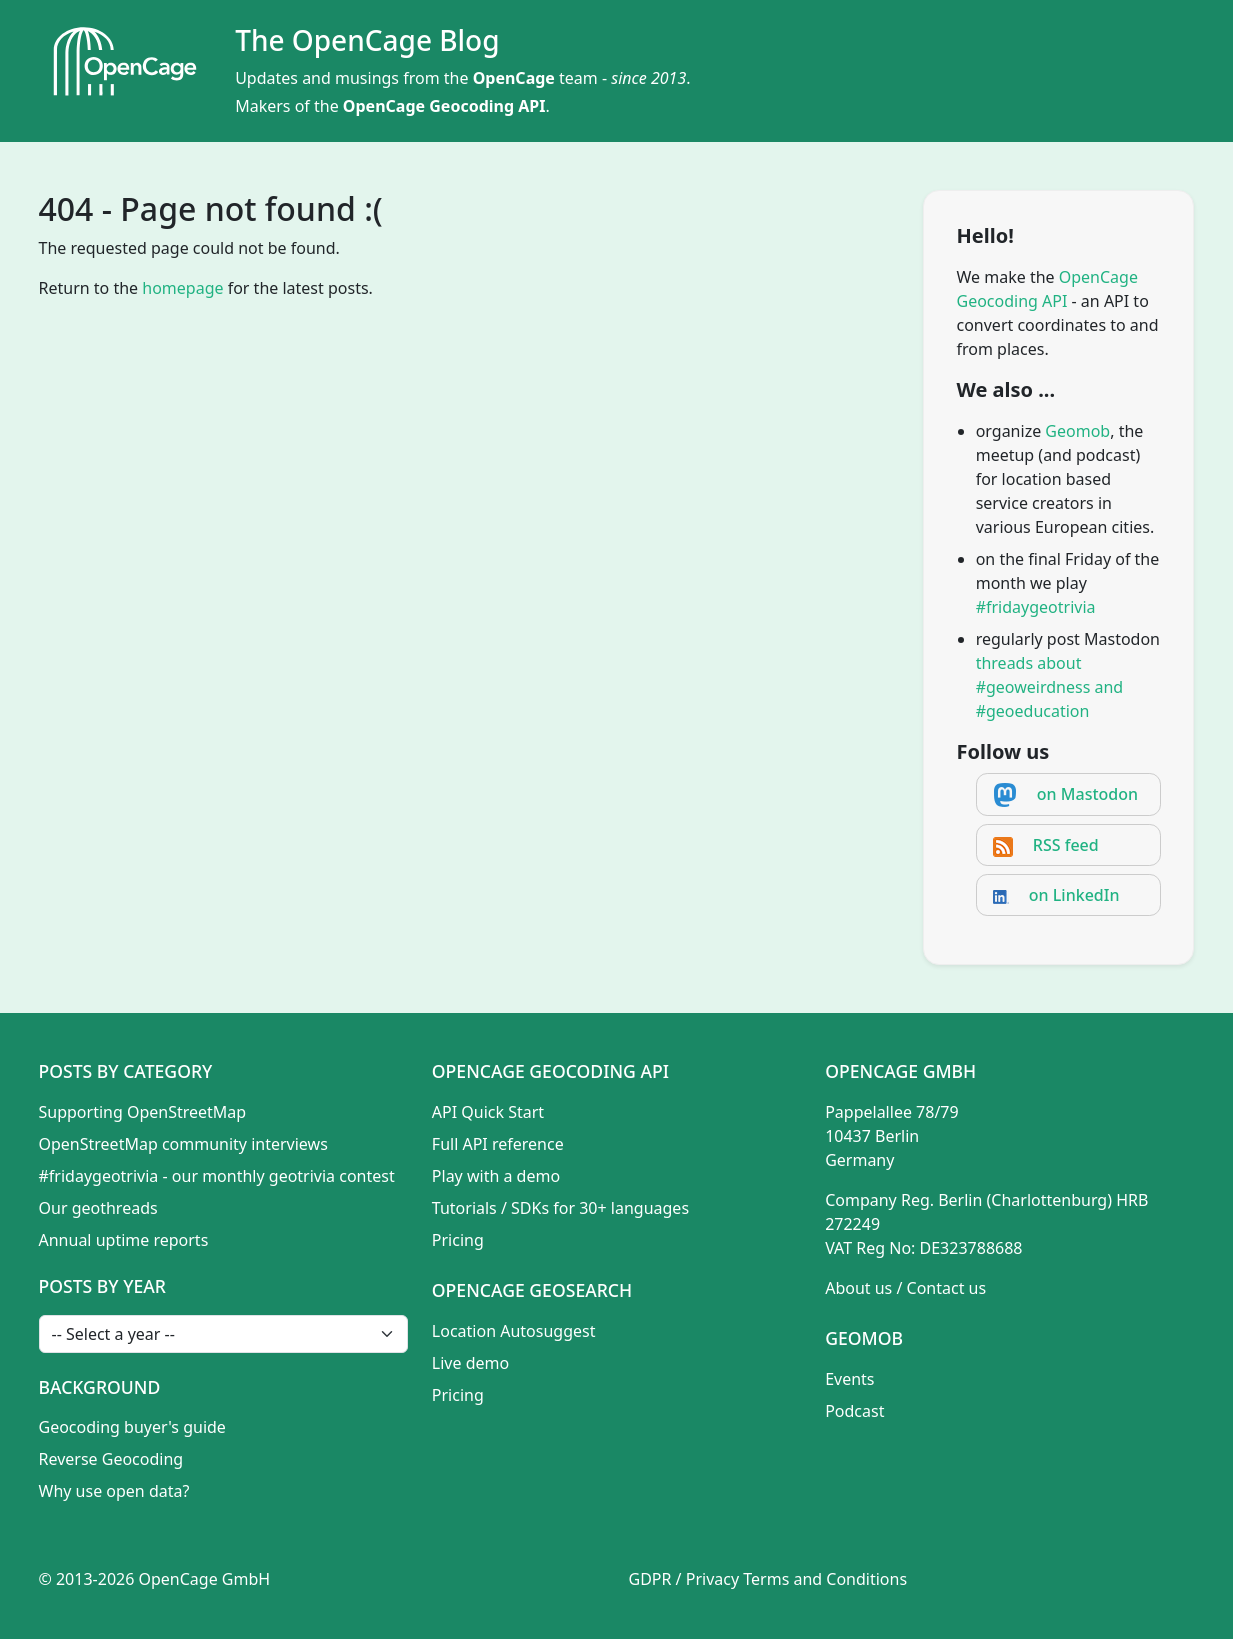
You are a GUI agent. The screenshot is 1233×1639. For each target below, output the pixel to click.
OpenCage (514, 78)
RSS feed (1066, 845)
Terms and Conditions (825, 1579)
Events (849, 1379)
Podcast (854, 1411)
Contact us (947, 1288)
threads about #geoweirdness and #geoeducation (1050, 687)
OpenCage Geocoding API (444, 106)
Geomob (1077, 431)
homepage (182, 288)
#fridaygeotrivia (1036, 607)
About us (858, 1288)
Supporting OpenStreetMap (143, 1112)
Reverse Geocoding (111, 1459)
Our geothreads (98, 1208)
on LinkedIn (1074, 895)
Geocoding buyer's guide (132, 1427)
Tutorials (464, 1208)
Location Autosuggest (514, 1331)
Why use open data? (114, 1491)
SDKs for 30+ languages (600, 1208)
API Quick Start (488, 1112)
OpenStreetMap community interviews (183, 1144)
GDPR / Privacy (684, 1579)
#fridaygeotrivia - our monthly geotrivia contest (217, 1176)
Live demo (470, 1363)
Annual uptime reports (124, 1240)
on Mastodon (1087, 794)
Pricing (458, 1240)
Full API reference (498, 1144)
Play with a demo (496, 1176)
